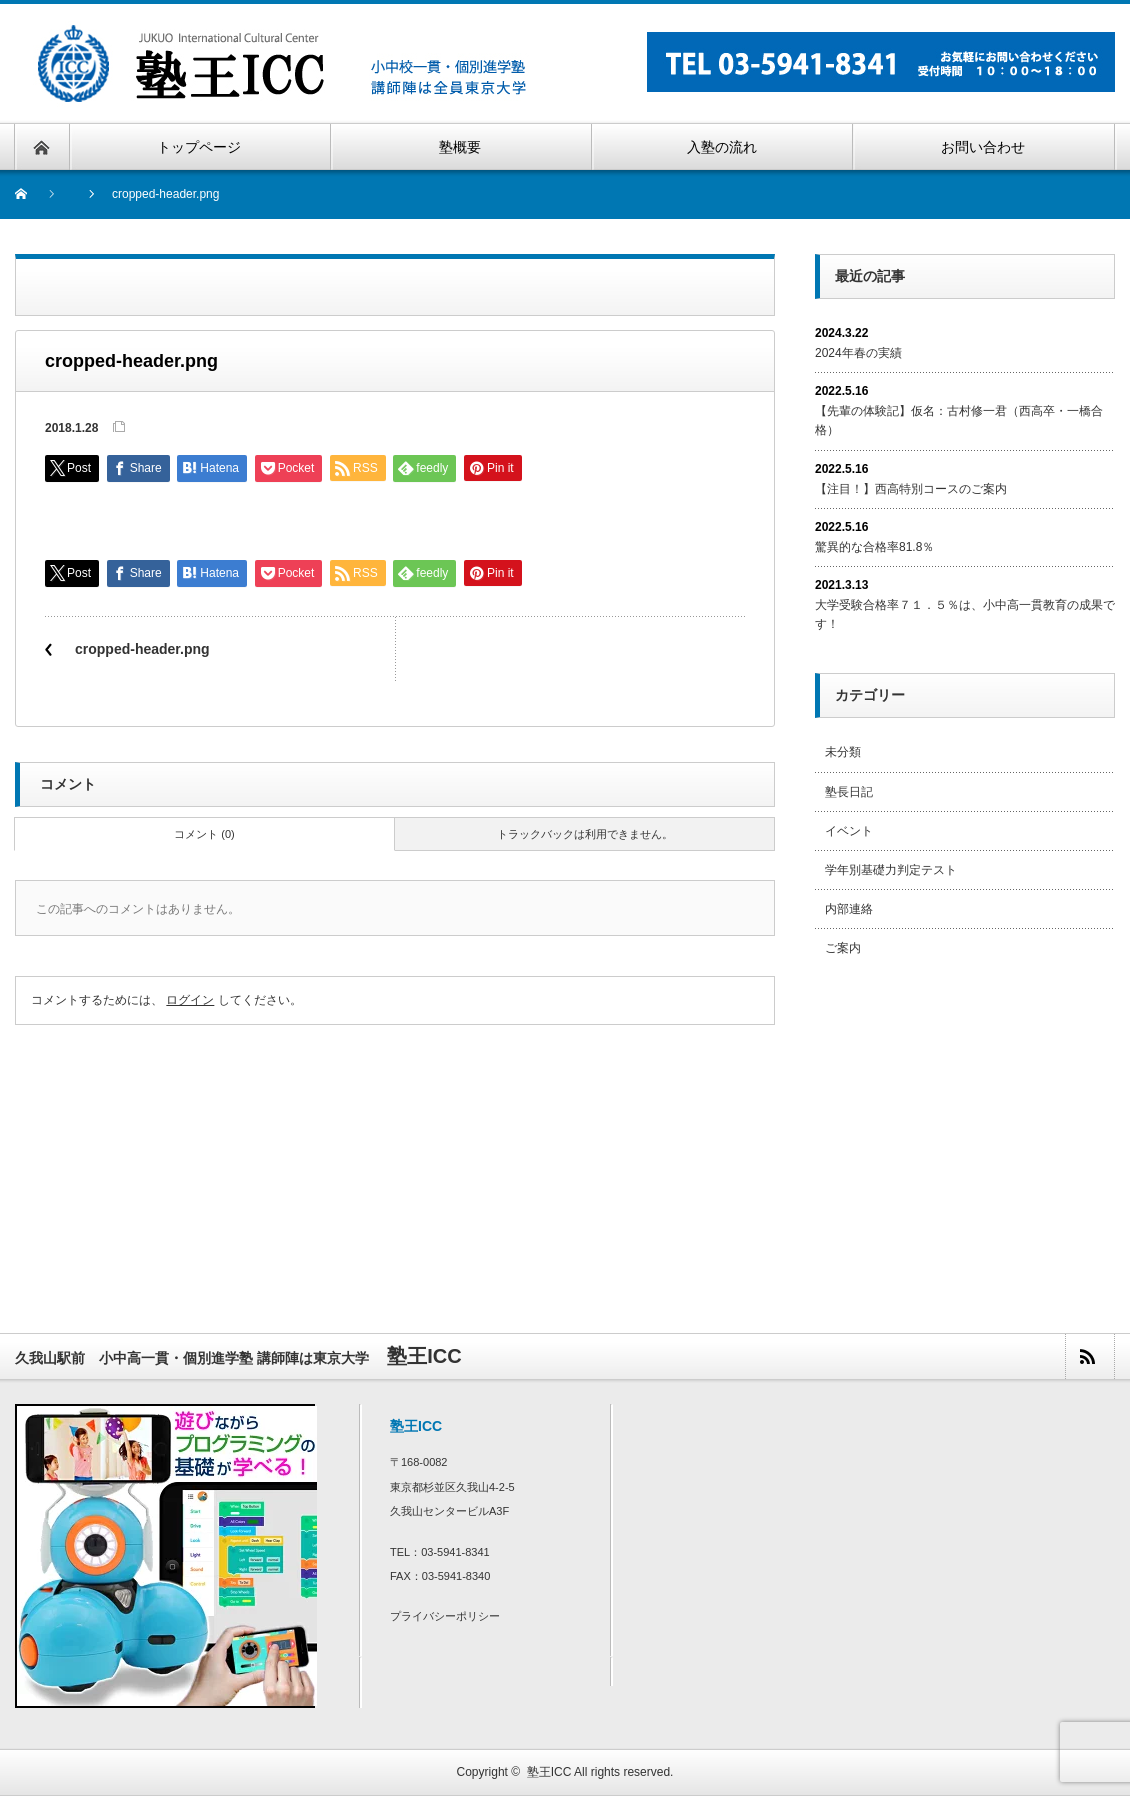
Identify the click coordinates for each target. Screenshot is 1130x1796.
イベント (849, 831)
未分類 (843, 752)
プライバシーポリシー (445, 1616)
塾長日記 (849, 792)
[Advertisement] (965, 1123)
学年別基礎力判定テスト (891, 870)
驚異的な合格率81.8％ (874, 547)
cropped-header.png (142, 649)
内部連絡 (849, 909)
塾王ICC (549, 1772)
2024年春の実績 (858, 353)
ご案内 (843, 948)
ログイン (190, 1000)
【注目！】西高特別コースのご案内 (911, 489)
